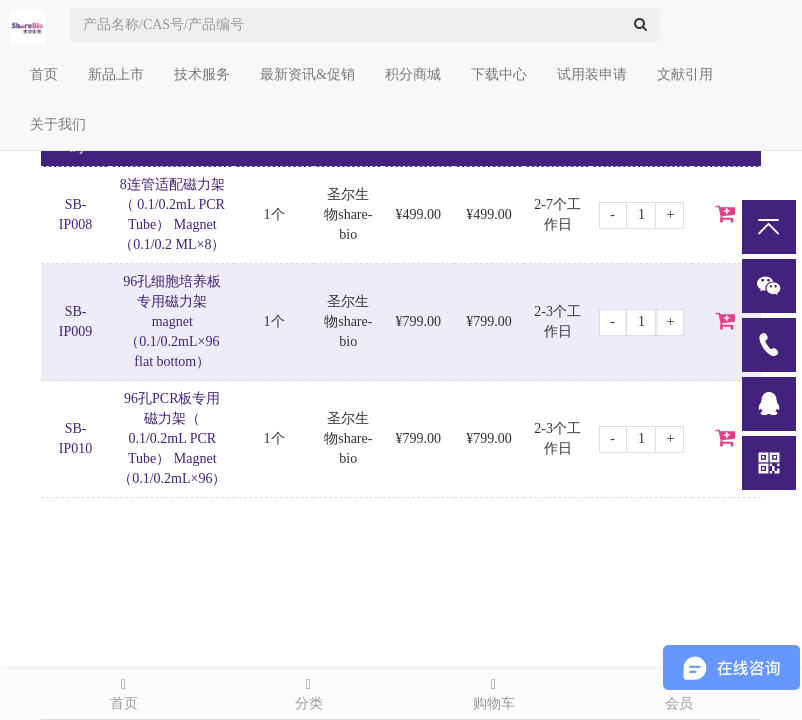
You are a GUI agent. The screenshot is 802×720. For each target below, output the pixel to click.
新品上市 (116, 74)
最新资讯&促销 (307, 74)
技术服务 (202, 74)
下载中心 (499, 74)
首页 (44, 74)
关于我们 (58, 124)
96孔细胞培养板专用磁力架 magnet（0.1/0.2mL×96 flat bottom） (172, 321)
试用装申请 (592, 74)
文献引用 (685, 74)
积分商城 (413, 74)
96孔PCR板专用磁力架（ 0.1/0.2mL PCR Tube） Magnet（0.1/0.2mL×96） (172, 438)
